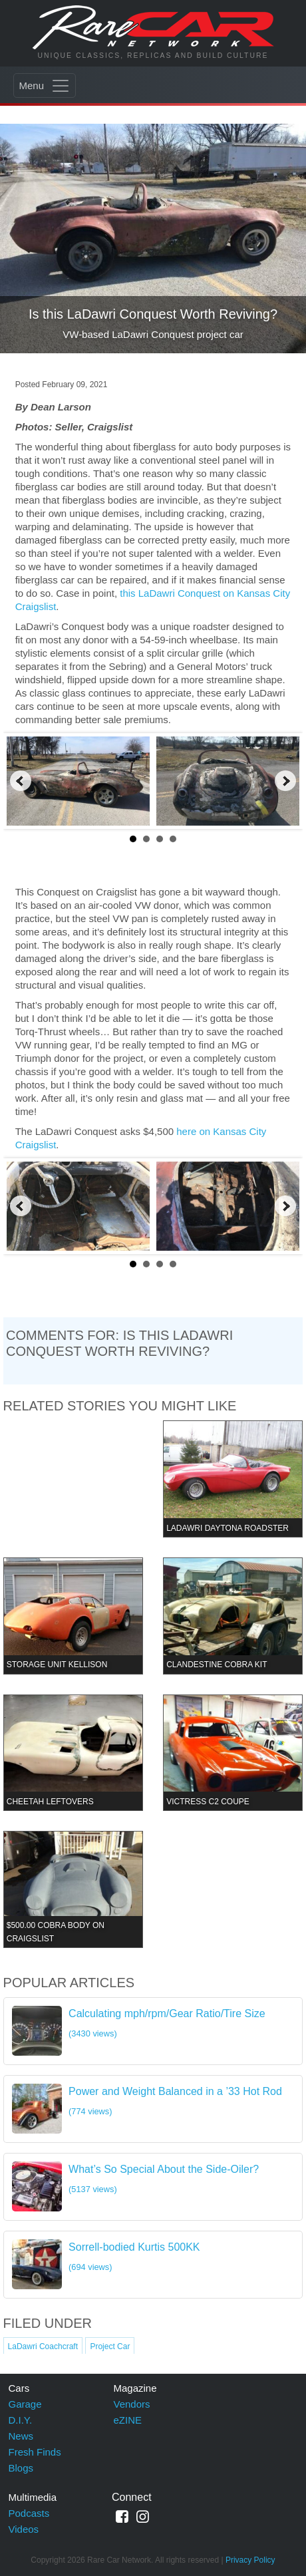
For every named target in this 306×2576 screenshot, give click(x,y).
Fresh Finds (35, 2452)
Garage (25, 2404)
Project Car (110, 2346)
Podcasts (29, 2513)
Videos (24, 2529)
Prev (20, 781)
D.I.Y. (21, 2420)
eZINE (128, 2420)
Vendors (132, 2404)
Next (285, 781)
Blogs (21, 2468)
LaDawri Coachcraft (43, 2346)
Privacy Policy (250, 2560)
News (21, 2436)
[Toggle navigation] (44, 85)
